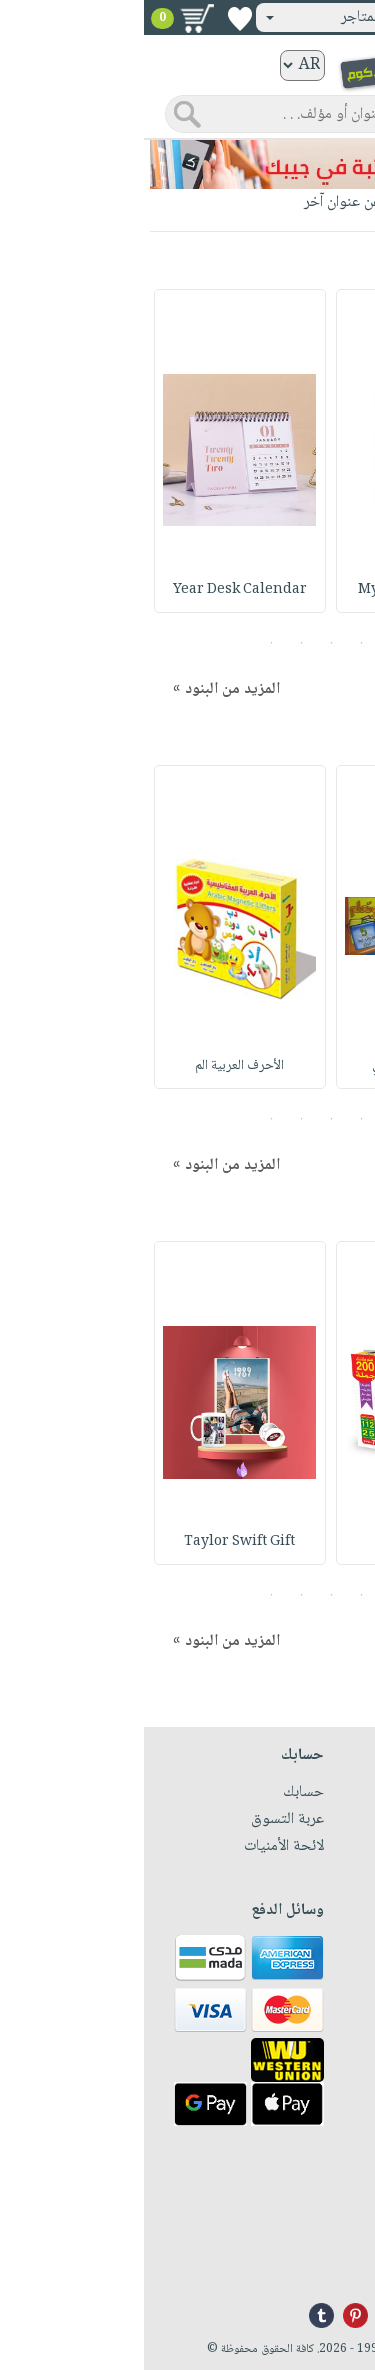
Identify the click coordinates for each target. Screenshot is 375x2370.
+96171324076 (316, 2239)
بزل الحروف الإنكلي (278, 1066)
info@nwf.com (315, 2263)
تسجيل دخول (308, 17)
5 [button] (127, 643)
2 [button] (217, 643)
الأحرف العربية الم (96, 1066)
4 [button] (157, 643)
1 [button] (247, 643)
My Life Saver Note (278, 590)
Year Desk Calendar (96, 590)
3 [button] (187, 643)
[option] (278, 451)
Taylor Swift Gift (96, 1542)
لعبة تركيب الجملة (278, 1542)
